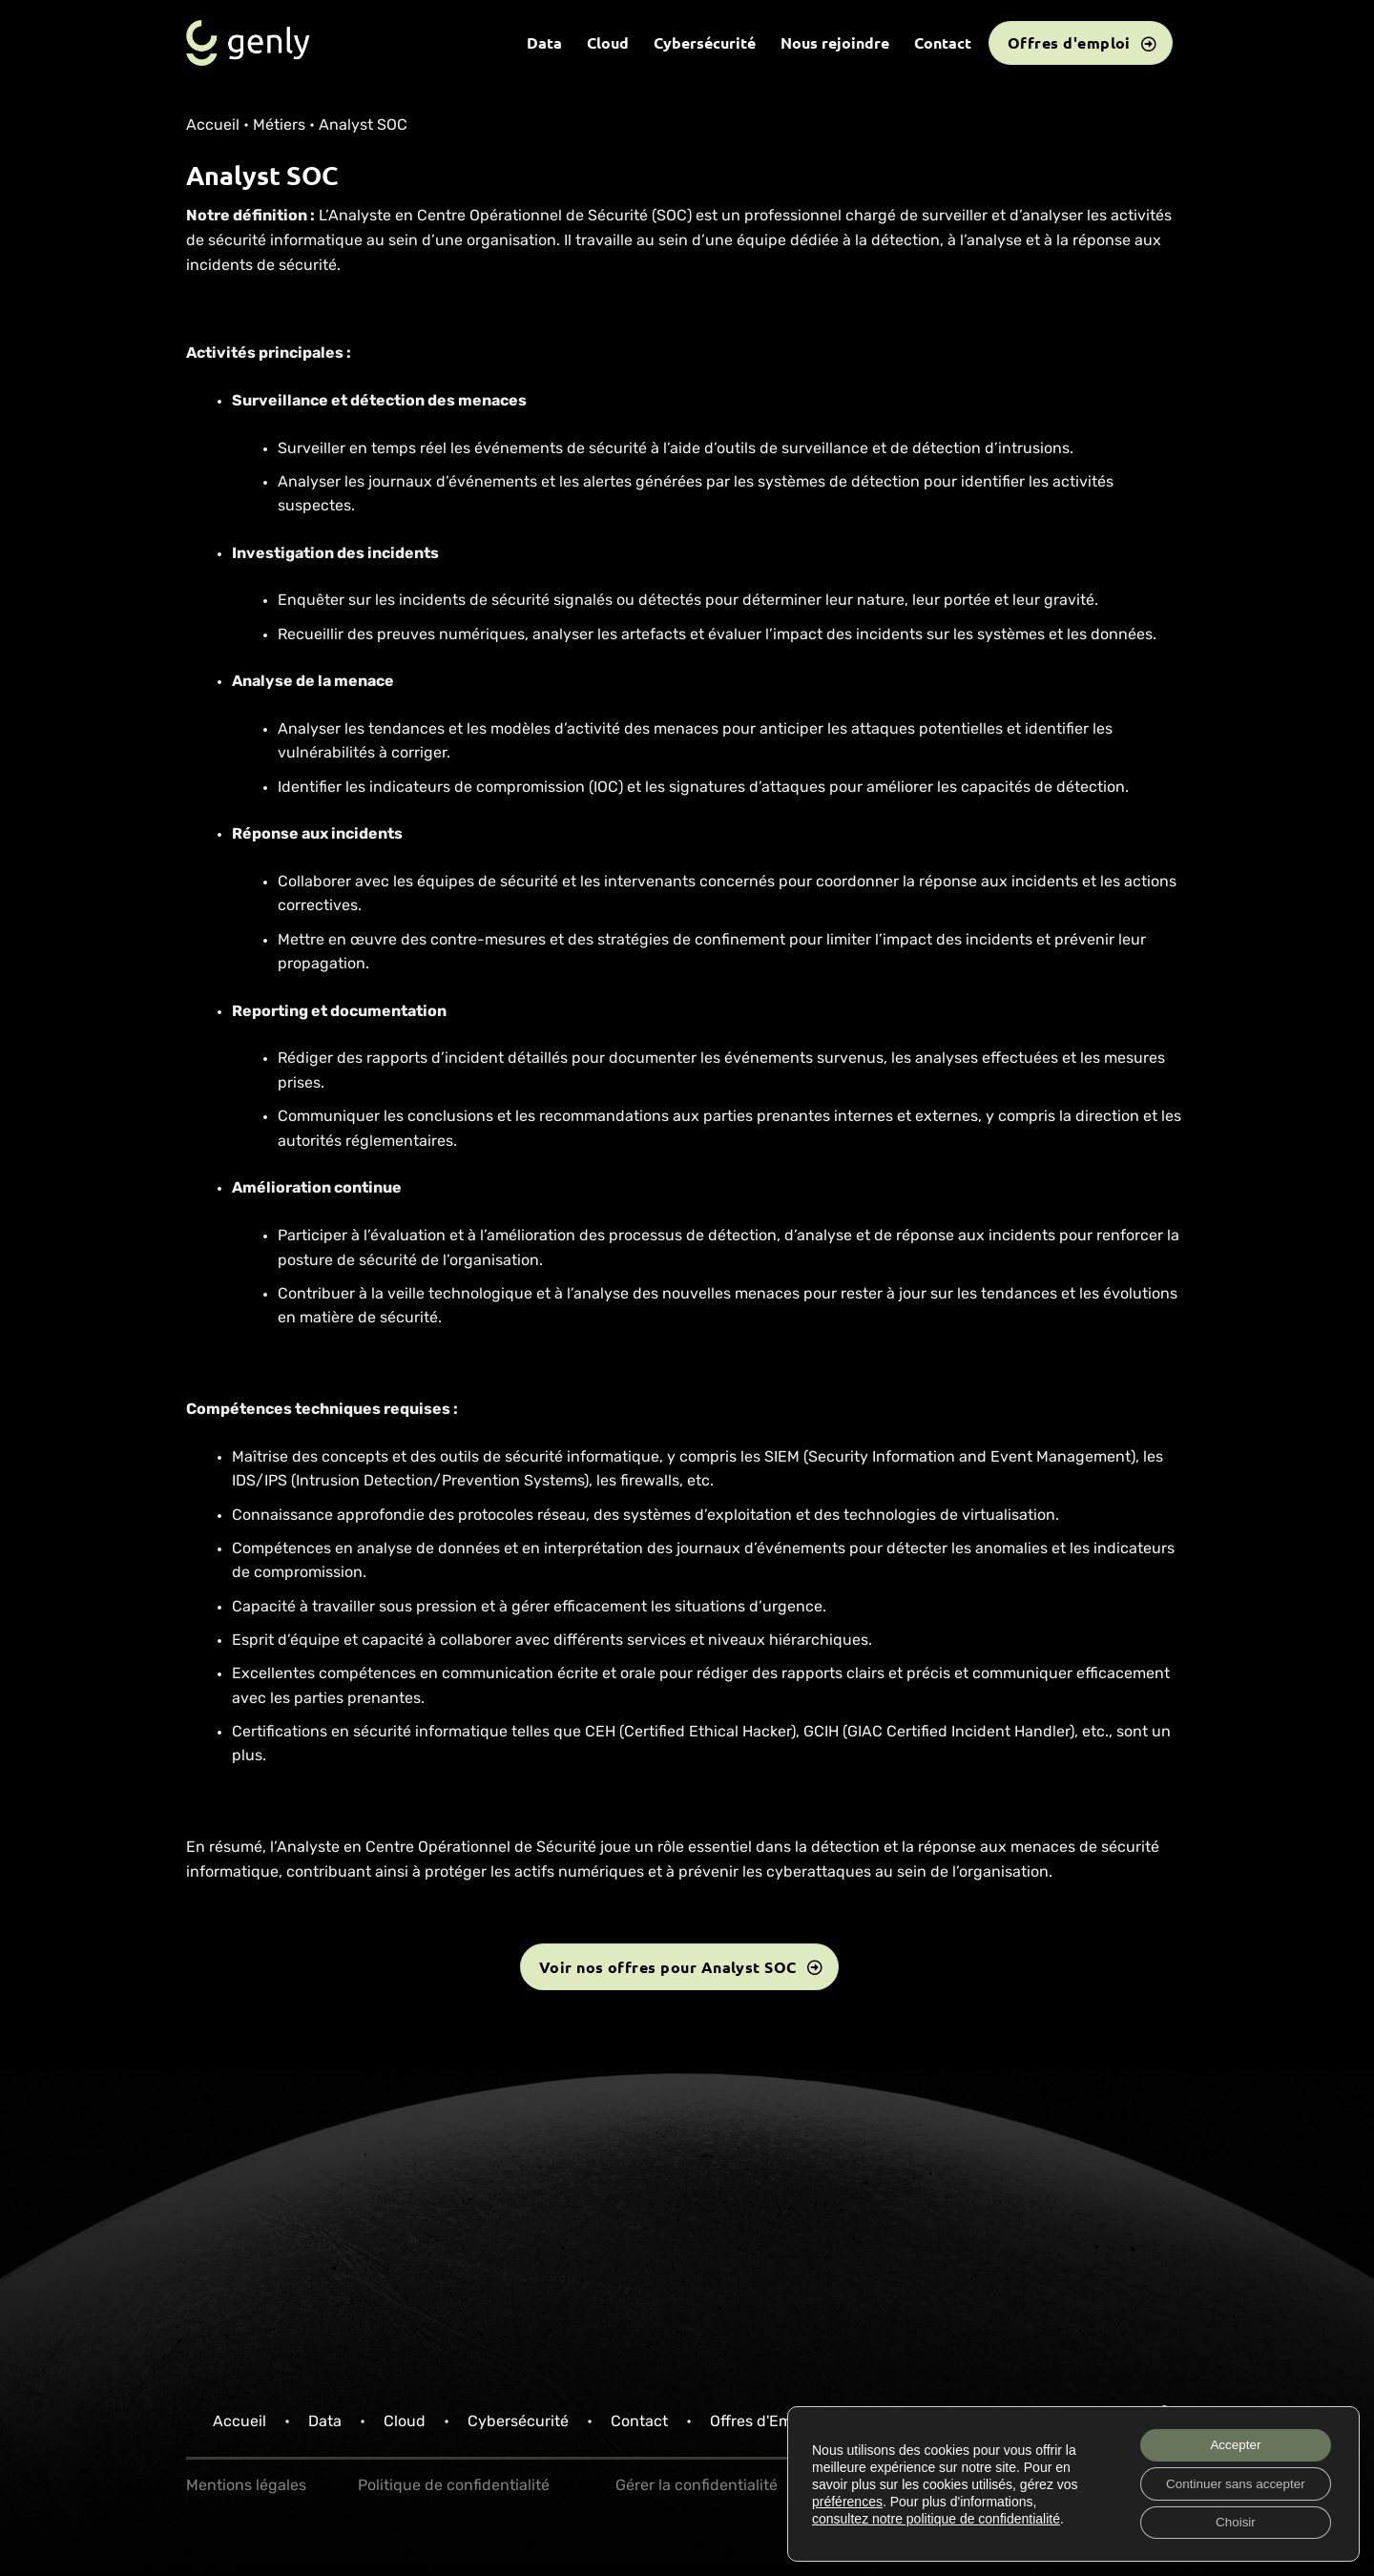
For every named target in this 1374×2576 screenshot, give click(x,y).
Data (544, 42)
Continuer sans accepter (1229, 2481)
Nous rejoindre (835, 42)
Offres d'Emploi (764, 2422)
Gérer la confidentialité (696, 2486)
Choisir (1230, 2521)
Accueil (212, 126)
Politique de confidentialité (454, 2486)
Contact (942, 42)
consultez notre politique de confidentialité (936, 2516)
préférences (847, 2498)
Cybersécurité (705, 42)
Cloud (608, 42)
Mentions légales (246, 2486)
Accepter (1229, 2441)
